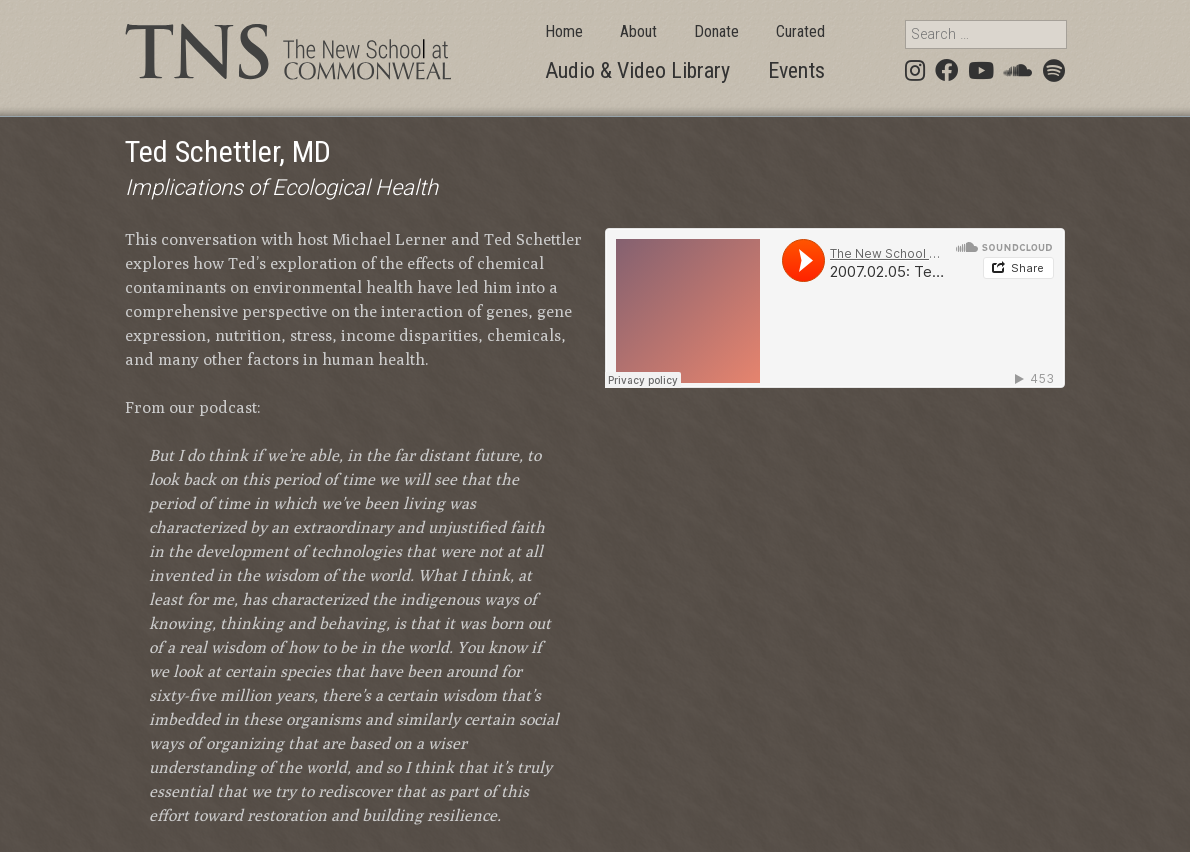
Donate (716, 31)
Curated (800, 31)
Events (796, 70)
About (638, 31)
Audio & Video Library (637, 70)
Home (564, 31)
